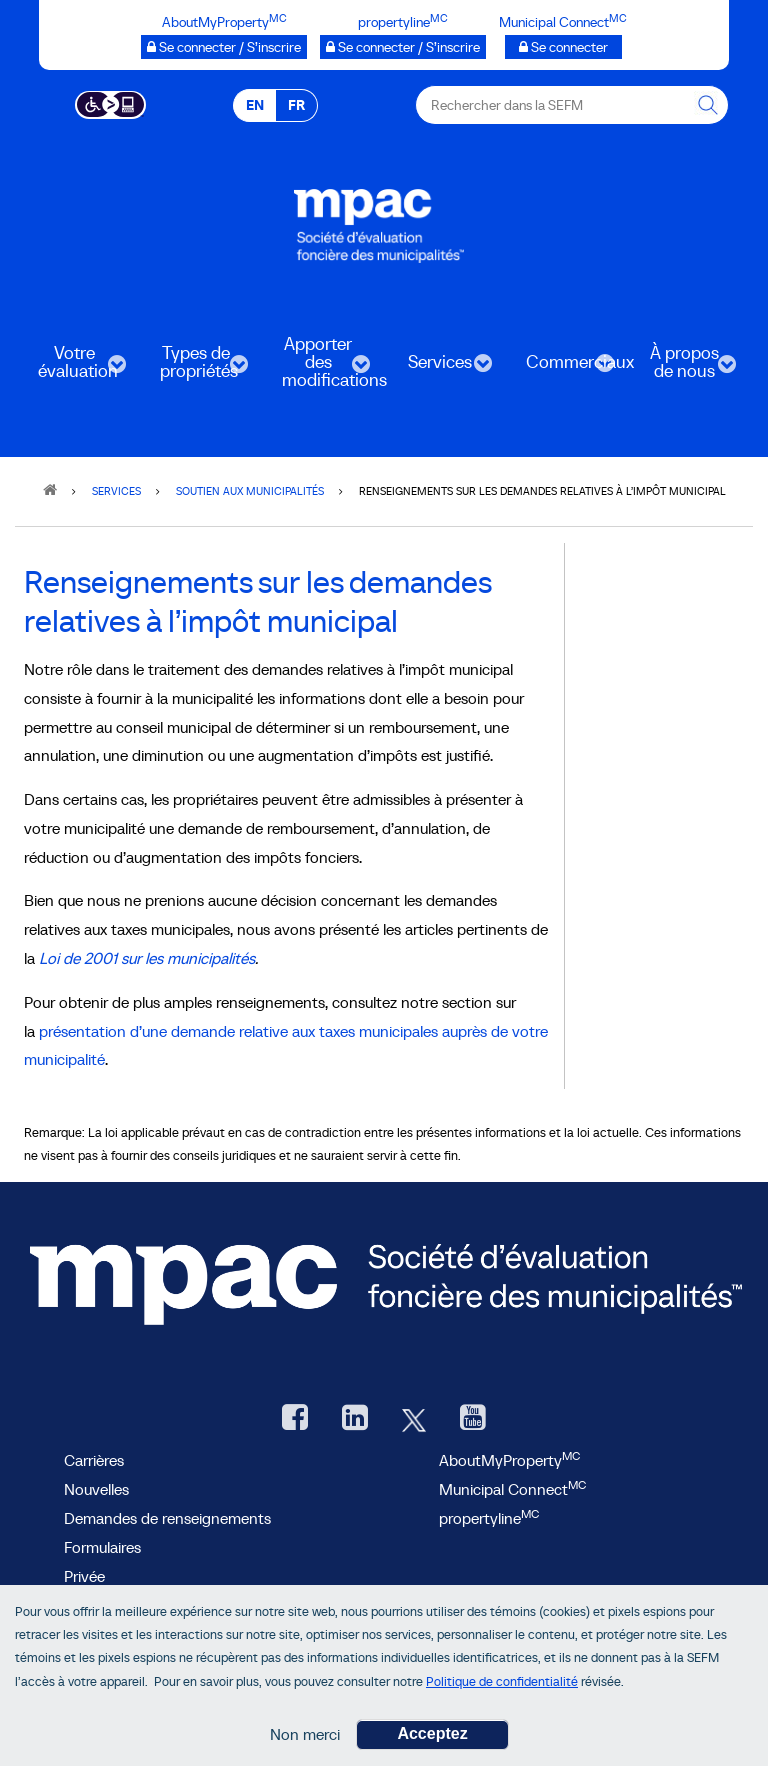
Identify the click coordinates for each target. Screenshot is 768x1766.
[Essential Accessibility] (110, 103)
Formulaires (102, 1547)
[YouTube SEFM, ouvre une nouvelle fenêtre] (473, 1419)
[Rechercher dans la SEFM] (709, 105)
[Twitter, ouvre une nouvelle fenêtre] (414, 1419)
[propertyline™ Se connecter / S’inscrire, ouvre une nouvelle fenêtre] (403, 47)
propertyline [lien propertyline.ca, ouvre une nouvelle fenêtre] (489, 1518)
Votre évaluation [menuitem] (72, 368)
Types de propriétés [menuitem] (194, 368)
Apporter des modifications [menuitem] (318, 368)
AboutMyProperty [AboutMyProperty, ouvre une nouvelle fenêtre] (509, 1460)
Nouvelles (96, 1489)
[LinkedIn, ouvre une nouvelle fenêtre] (355, 1419)
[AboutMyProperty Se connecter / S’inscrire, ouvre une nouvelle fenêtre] (224, 47)
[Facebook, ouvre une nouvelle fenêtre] (295, 1419)
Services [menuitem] (438, 368)
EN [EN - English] (255, 105)
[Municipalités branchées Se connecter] (563, 47)
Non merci (305, 1734)
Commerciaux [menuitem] (562, 368)
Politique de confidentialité (502, 1681)
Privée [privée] (84, 1576)
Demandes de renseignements (167, 1518)
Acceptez (432, 1733)
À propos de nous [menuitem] (682, 368)
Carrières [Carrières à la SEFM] (94, 1460)
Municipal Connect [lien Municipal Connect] (512, 1489)
